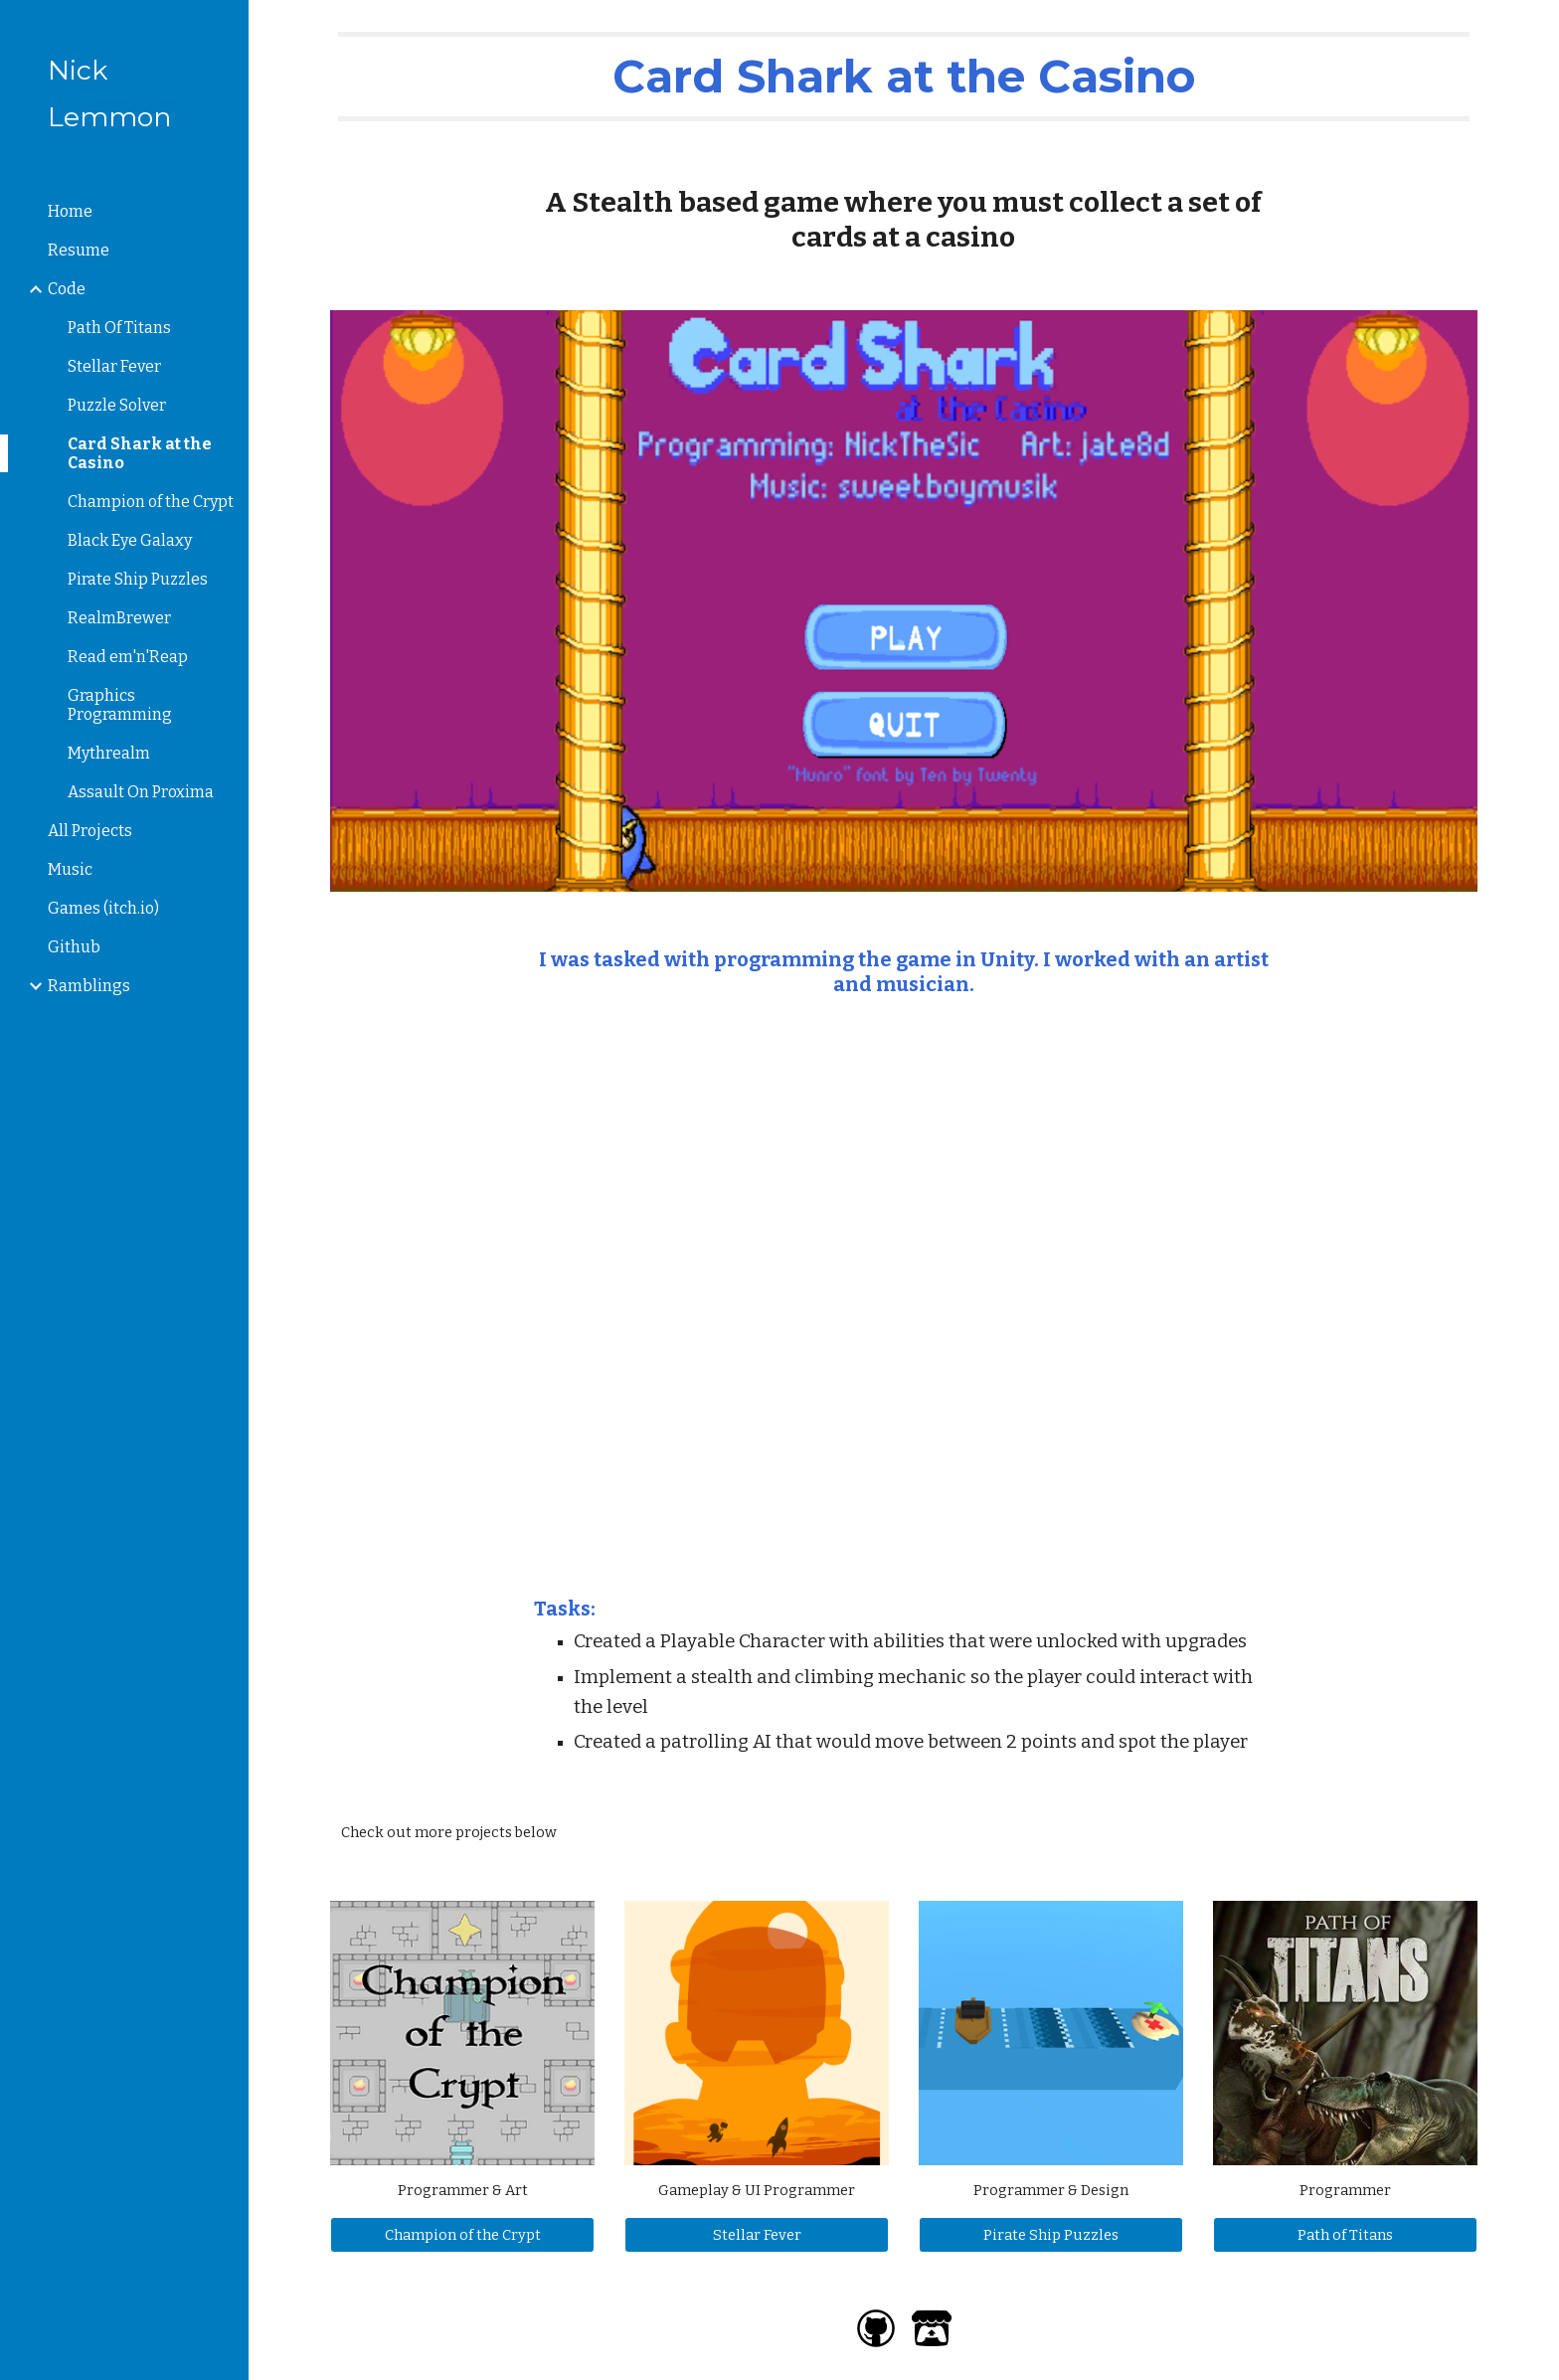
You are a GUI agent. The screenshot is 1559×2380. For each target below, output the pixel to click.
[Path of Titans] (1345, 2234)
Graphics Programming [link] (120, 705)
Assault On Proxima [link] (141, 791)
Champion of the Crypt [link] (151, 501)
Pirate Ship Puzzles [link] (138, 579)
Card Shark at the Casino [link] (140, 453)
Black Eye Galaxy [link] (130, 540)
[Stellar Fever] (756, 2234)
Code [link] (67, 288)
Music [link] (70, 869)
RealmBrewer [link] (119, 617)
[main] (903, 76)
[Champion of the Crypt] (462, 2234)
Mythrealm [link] (109, 753)
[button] (1535, 28)
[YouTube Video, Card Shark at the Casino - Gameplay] (904, 1297)
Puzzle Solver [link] (117, 405)
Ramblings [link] (89, 985)
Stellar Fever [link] (114, 366)
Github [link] (74, 946)
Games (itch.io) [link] (103, 908)
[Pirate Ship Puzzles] (1051, 2234)
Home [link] (70, 211)
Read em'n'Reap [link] (128, 656)
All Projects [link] (90, 830)
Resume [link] (78, 250)
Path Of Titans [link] (119, 327)
